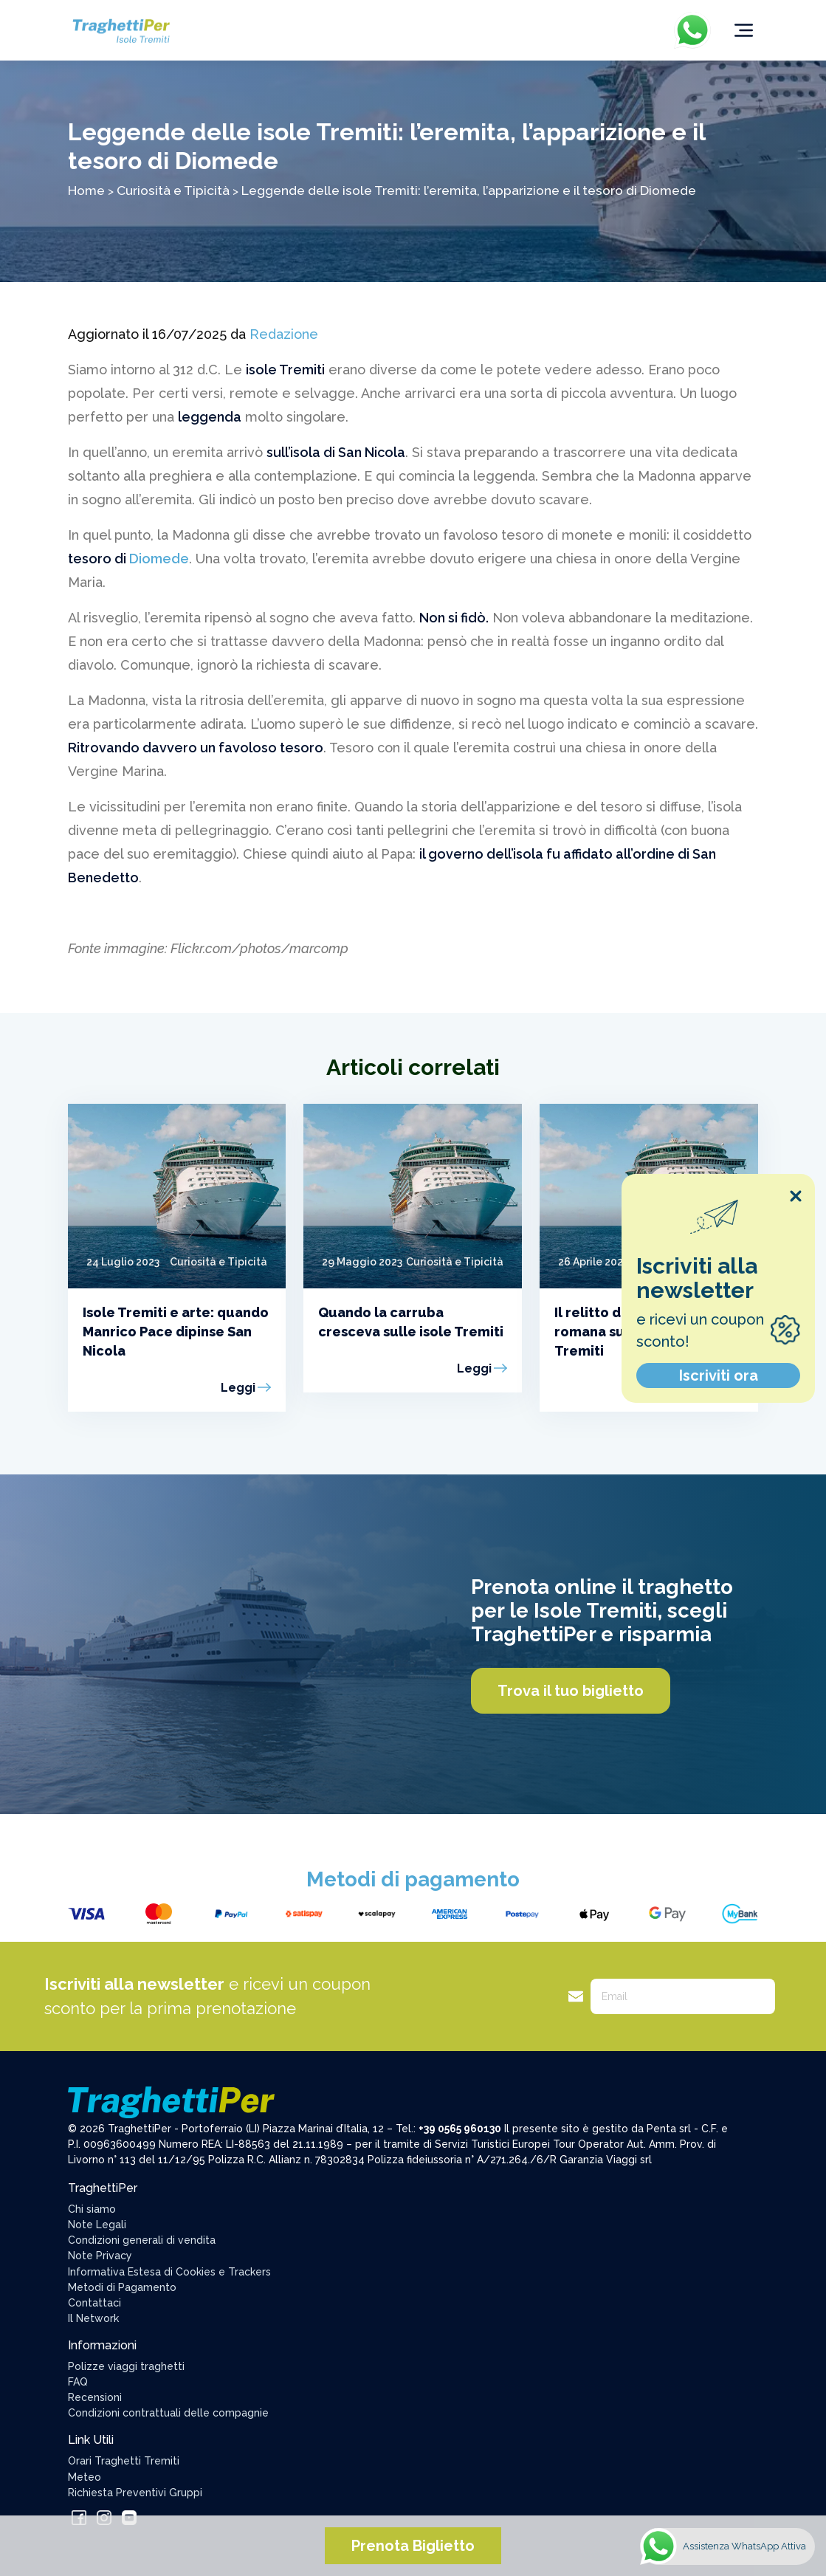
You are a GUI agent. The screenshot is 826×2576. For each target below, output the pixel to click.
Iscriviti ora (718, 1375)
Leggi (238, 1388)
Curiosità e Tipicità (173, 190)
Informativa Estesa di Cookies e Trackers (169, 2272)
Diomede (159, 558)
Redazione (283, 334)
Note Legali (97, 2224)
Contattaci (94, 2303)
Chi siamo (92, 2209)
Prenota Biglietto (413, 2546)
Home (86, 190)
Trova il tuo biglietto (571, 1691)
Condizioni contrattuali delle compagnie (168, 2413)
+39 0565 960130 (460, 2128)
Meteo (84, 2477)
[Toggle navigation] (744, 30)
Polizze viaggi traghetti (126, 2366)
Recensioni (95, 2397)
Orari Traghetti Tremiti (123, 2461)
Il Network (93, 2318)
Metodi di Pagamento (122, 2287)
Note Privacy (100, 2255)
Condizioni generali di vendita (142, 2240)
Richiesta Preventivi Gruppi (135, 2492)
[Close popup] (795, 1196)
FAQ (78, 2382)
